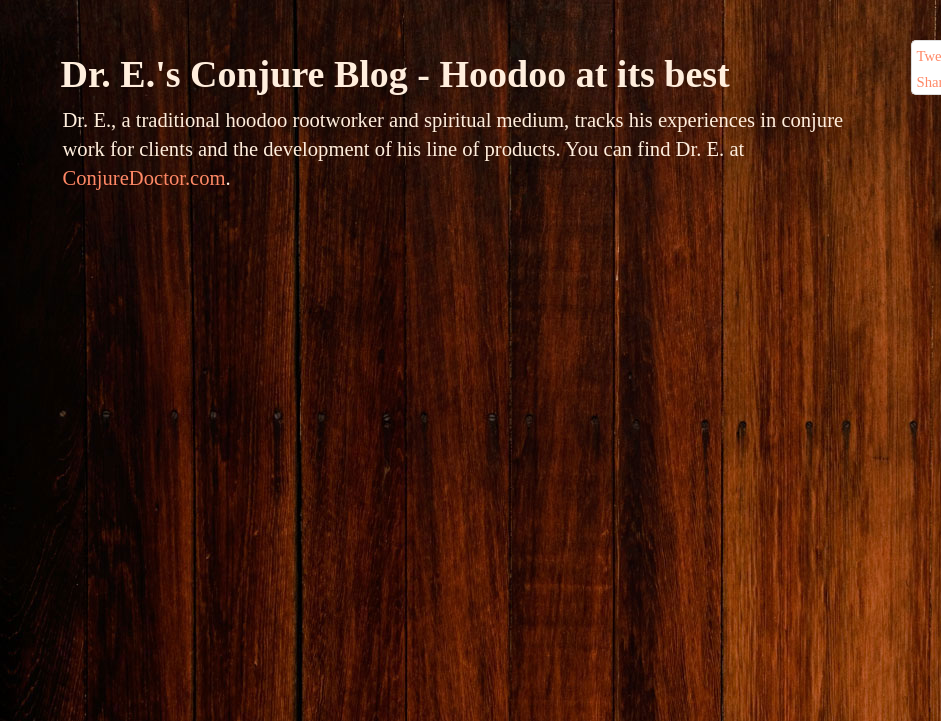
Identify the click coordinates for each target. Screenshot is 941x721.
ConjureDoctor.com (144, 178)
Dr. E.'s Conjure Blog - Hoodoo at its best (395, 74)
